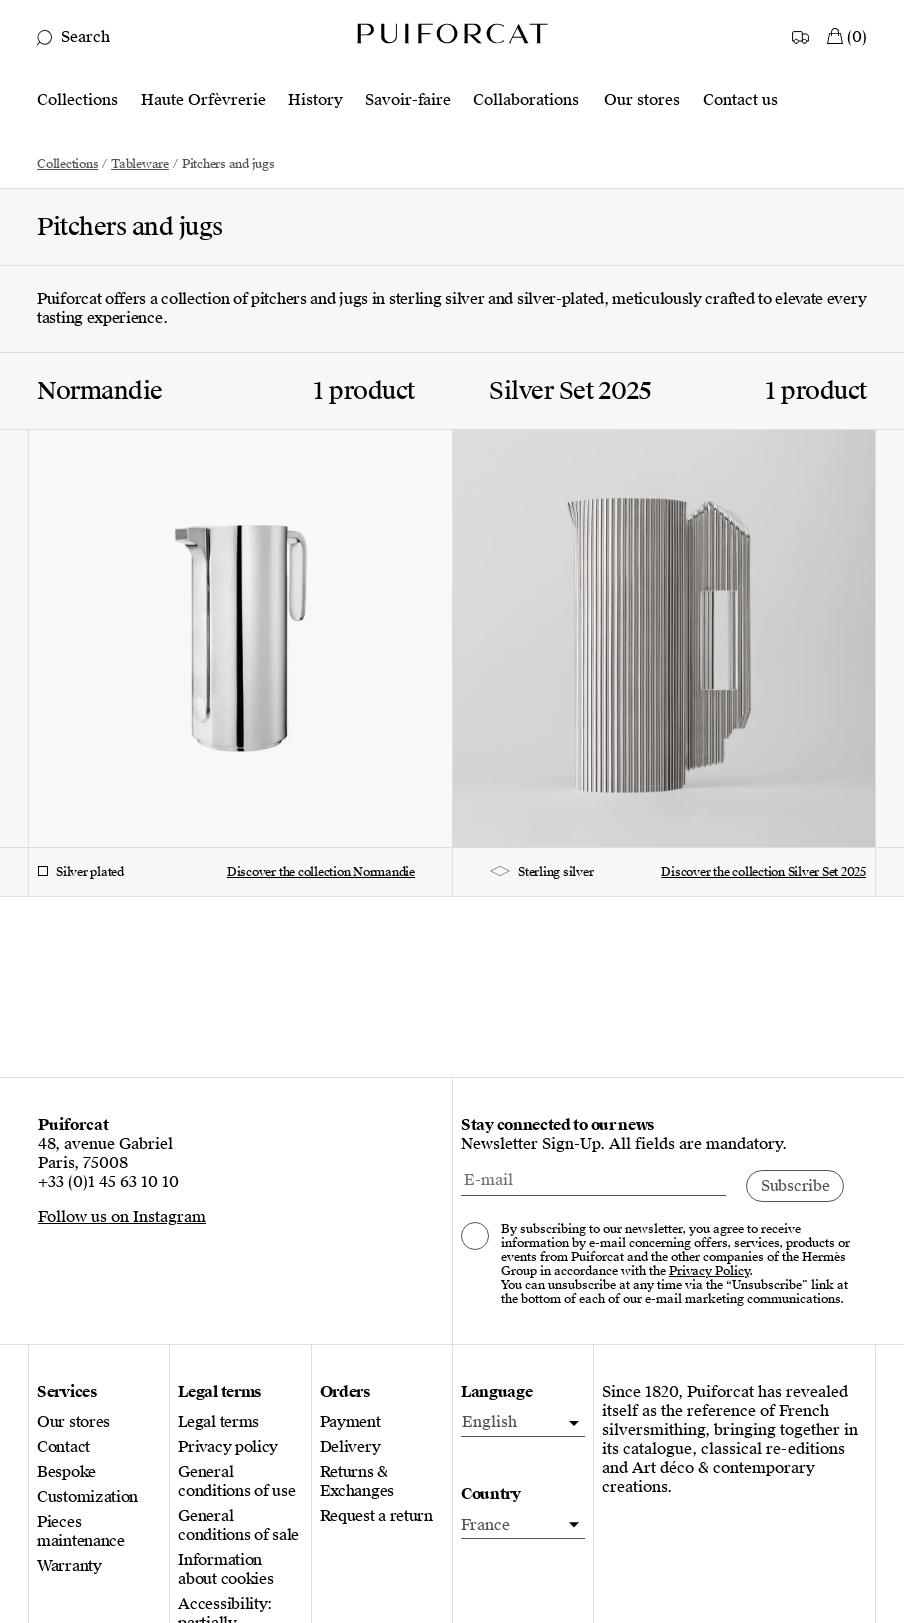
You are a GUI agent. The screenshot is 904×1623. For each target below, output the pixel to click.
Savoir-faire (408, 100)
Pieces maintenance (81, 1532)
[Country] (801, 33)
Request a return (376, 1516)
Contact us (740, 100)
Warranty (69, 1566)
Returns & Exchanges (357, 1482)
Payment (350, 1422)
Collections (77, 100)
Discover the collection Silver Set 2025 (763, 872)
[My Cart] (847, 33)
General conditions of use (236, 1482)
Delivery (350, 1447)
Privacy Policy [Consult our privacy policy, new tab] (709, 1271)
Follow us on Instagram (122, 1217)
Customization (87, 1497)
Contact (63, 1447)
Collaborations (526, 100)
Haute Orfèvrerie (203, 100)
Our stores (642, 100)
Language (497, 1392)
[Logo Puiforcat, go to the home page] (452, 32)
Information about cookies (225, 1570)
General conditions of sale (238, 1526)
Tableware (140, 164)
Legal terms (218, 1422)
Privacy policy (228, 1447)
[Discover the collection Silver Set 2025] (678, 600)
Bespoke (66, 1472)
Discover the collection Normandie (321, 872)
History (315, 100)
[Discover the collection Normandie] (226, 600)
